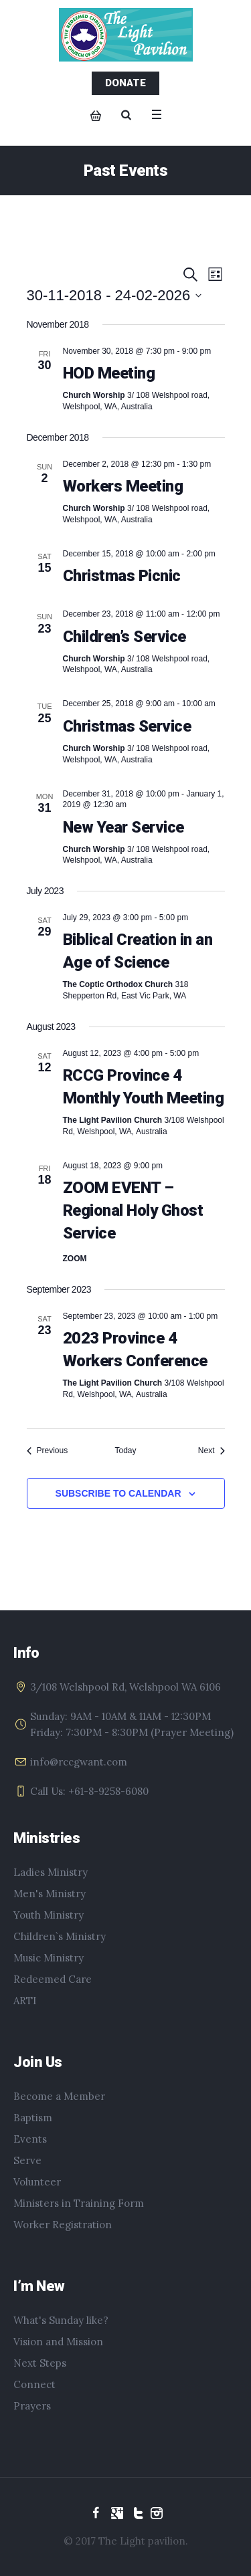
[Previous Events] (47, 1451)
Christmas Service (127, 726)
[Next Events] (211, 1451)
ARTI (24, 2000)
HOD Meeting (109, 373)
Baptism (32, 2117)
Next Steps (39, 2363)
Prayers (32, 2405)
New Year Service (123, 827)
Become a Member (59, 2096)
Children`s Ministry (59, 1936)
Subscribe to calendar (118, 1493)
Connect (34, 2384)
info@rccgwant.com (78, 1761)
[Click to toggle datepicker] (114, 295)
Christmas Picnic (122, 575)
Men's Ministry (49, 1893)
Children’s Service (124, 636)
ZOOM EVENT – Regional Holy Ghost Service (133, 1210)
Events (30, 2139)
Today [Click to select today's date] (125, 1450)
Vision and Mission (58, 2341)
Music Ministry (48, 1957)
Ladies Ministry (50, 1872)
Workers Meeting (123, 486)
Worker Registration (62, 2224)
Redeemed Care (52, 1979)
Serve (27, 2160)
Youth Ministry (48, 1915)
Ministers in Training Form (78, 2203)
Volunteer (37, 2181)
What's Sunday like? (60, 2320)
